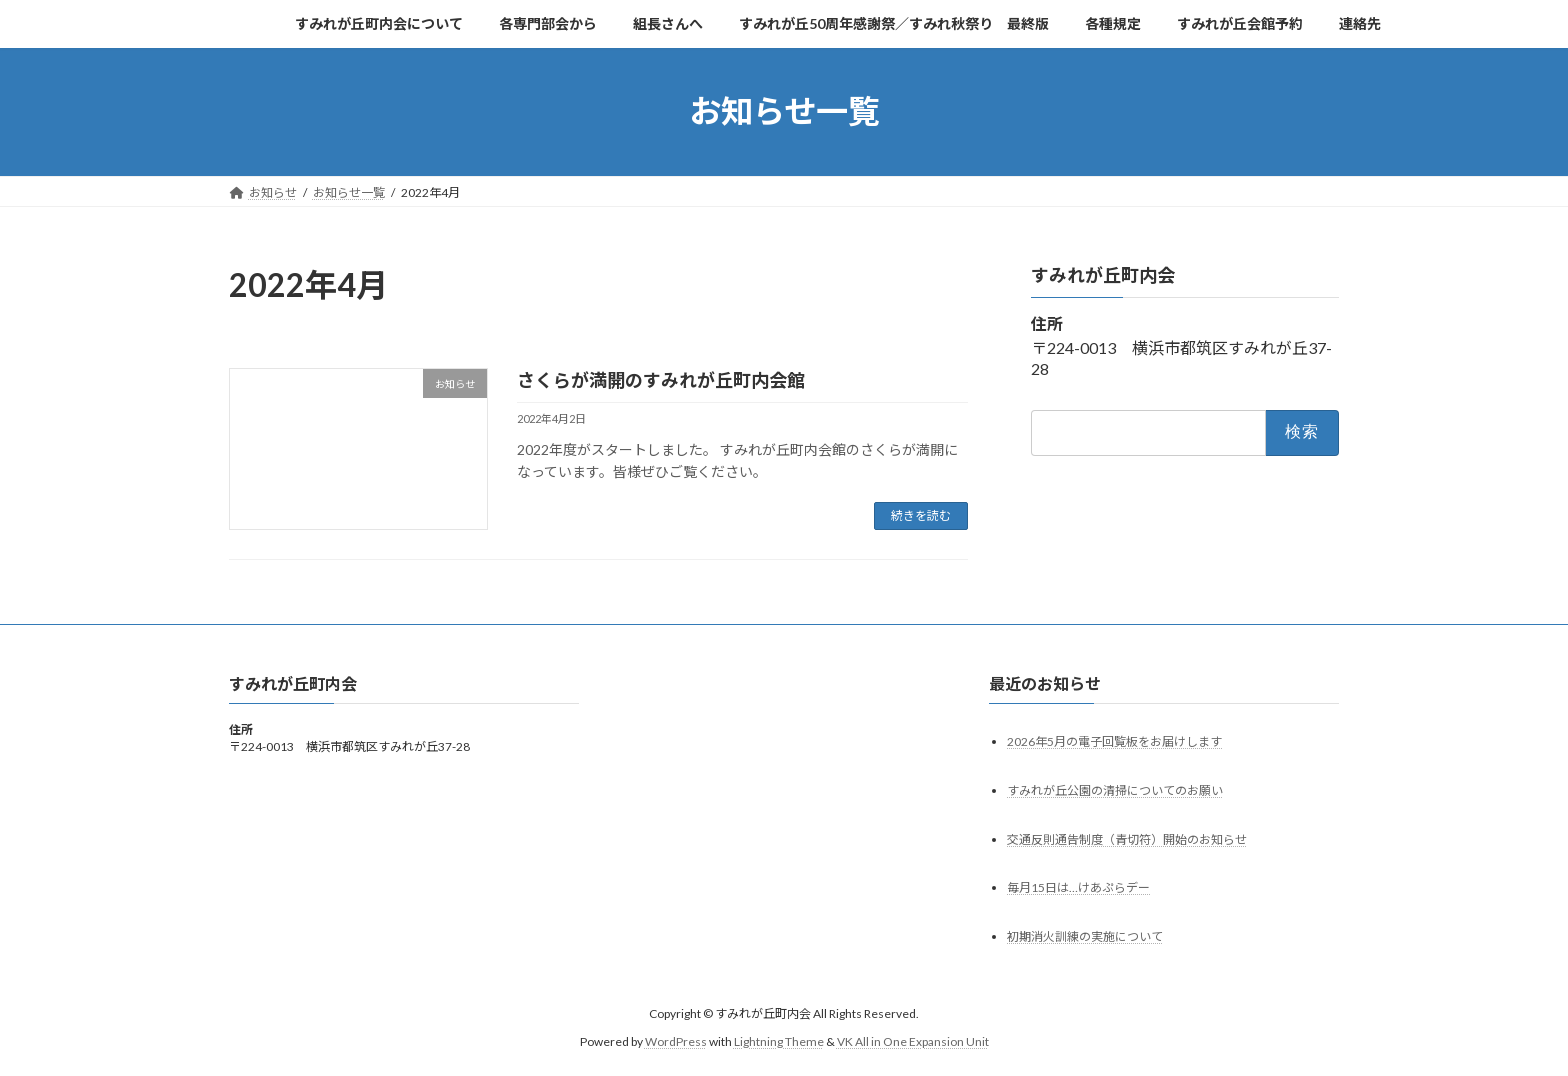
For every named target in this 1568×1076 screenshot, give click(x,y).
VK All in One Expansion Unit (913, 1041)
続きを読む (921, 515)
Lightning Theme (779, 1041)
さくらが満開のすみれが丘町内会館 (661, 380)
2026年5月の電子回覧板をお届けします (1114, 740)
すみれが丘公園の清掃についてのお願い (1115, 789)
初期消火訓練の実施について (1085, 936)
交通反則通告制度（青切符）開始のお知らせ (1127, 838)
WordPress (676, 1041)
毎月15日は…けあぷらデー (1078, 887)
